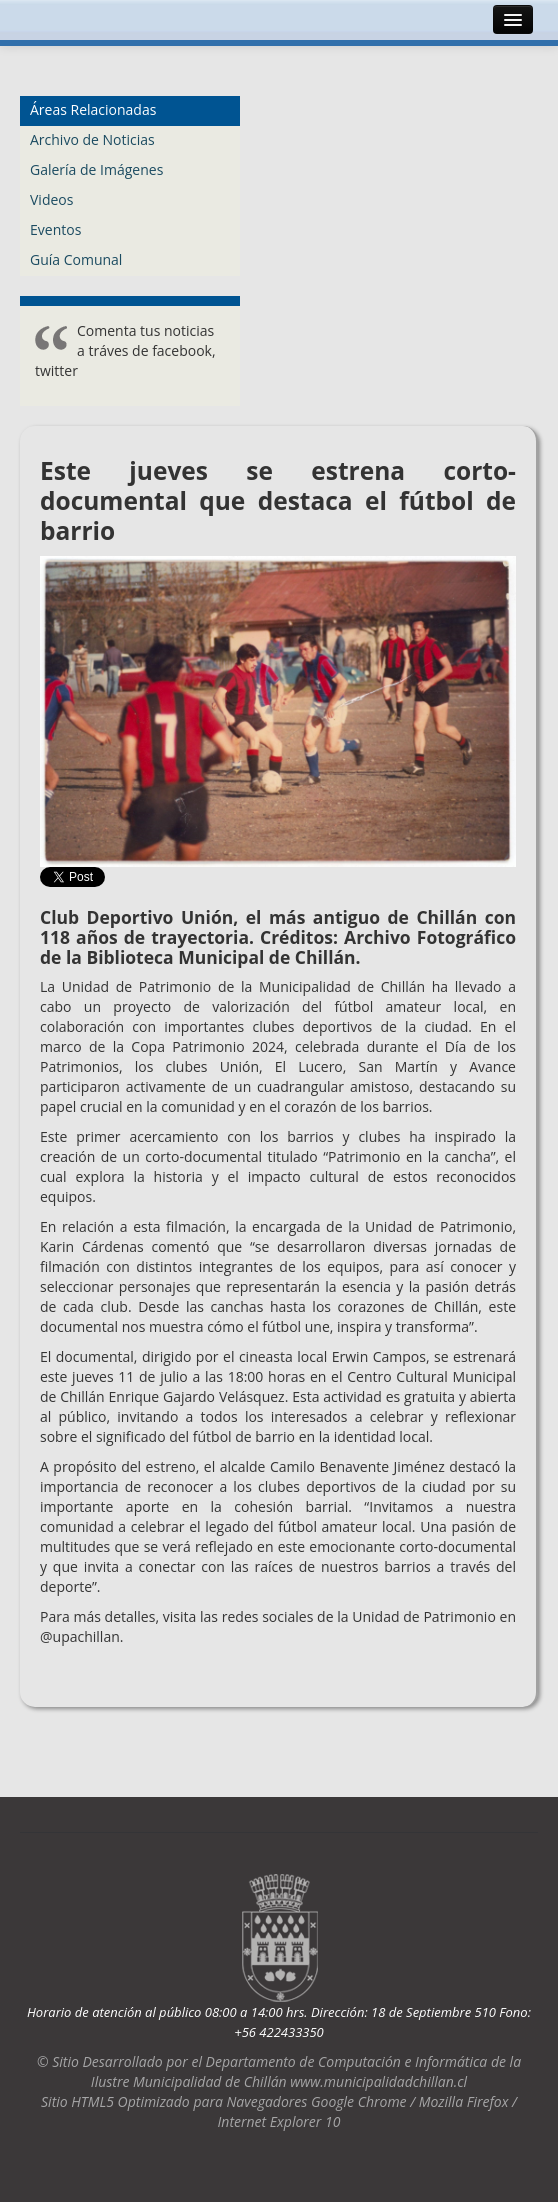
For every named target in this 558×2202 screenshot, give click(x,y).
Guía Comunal (76, 259)
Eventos (55, 229)
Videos (51, 199)
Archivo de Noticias (92, 139)
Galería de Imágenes (96, 169)
